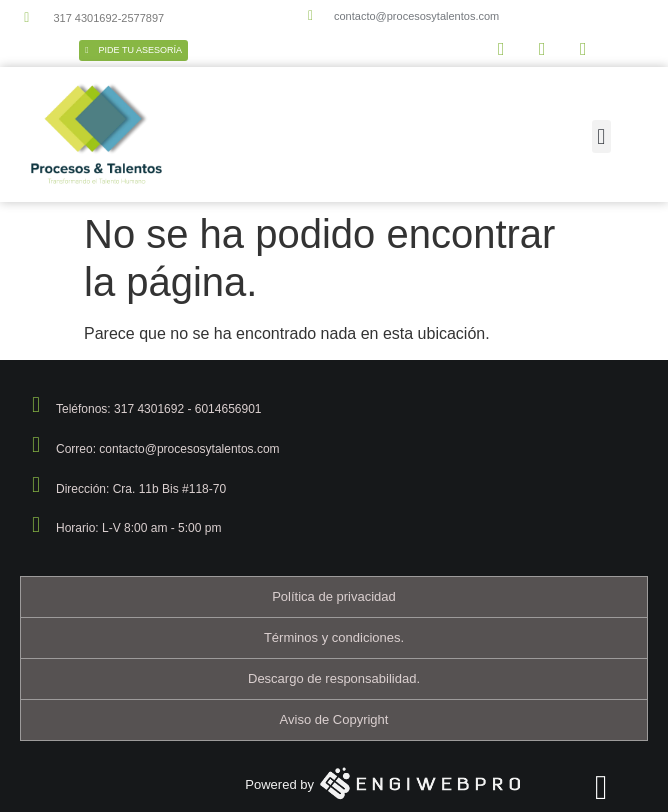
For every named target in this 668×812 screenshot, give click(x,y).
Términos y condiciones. (334, 637)
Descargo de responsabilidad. (334, 678)
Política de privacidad (334, 596)
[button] (601, 136)
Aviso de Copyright (334, 719)
